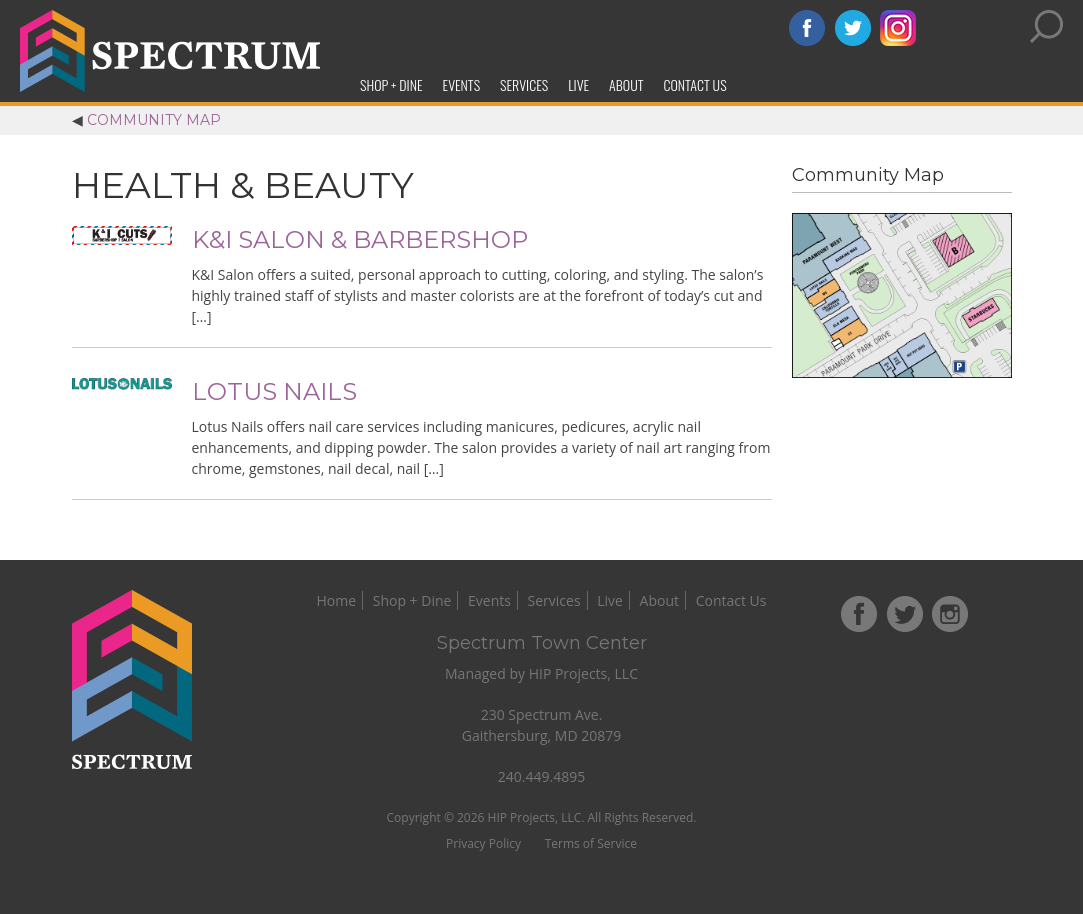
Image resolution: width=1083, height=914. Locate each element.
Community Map (154, 120)
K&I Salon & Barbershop (360, 239)
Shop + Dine (391, 84)
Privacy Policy (483, 843)
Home (337, 600)
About (626, 84)
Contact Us (694, 84)
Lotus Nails (274, 391)
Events (462, 84)
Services (524, 84)
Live (578, 84)
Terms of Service (591, 843)
